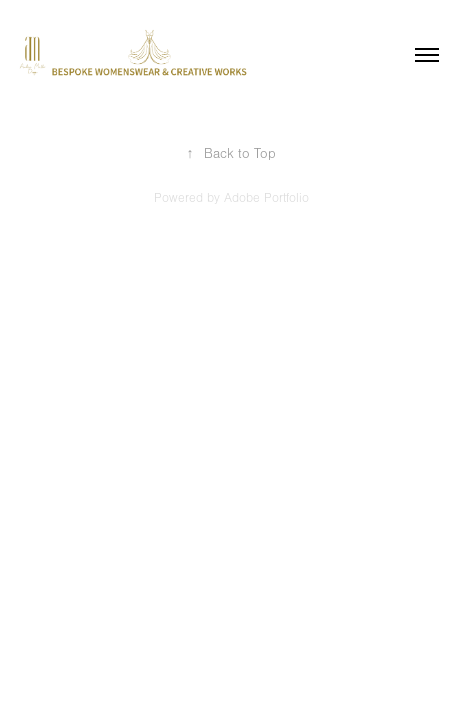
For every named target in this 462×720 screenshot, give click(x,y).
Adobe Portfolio (266, 198)
